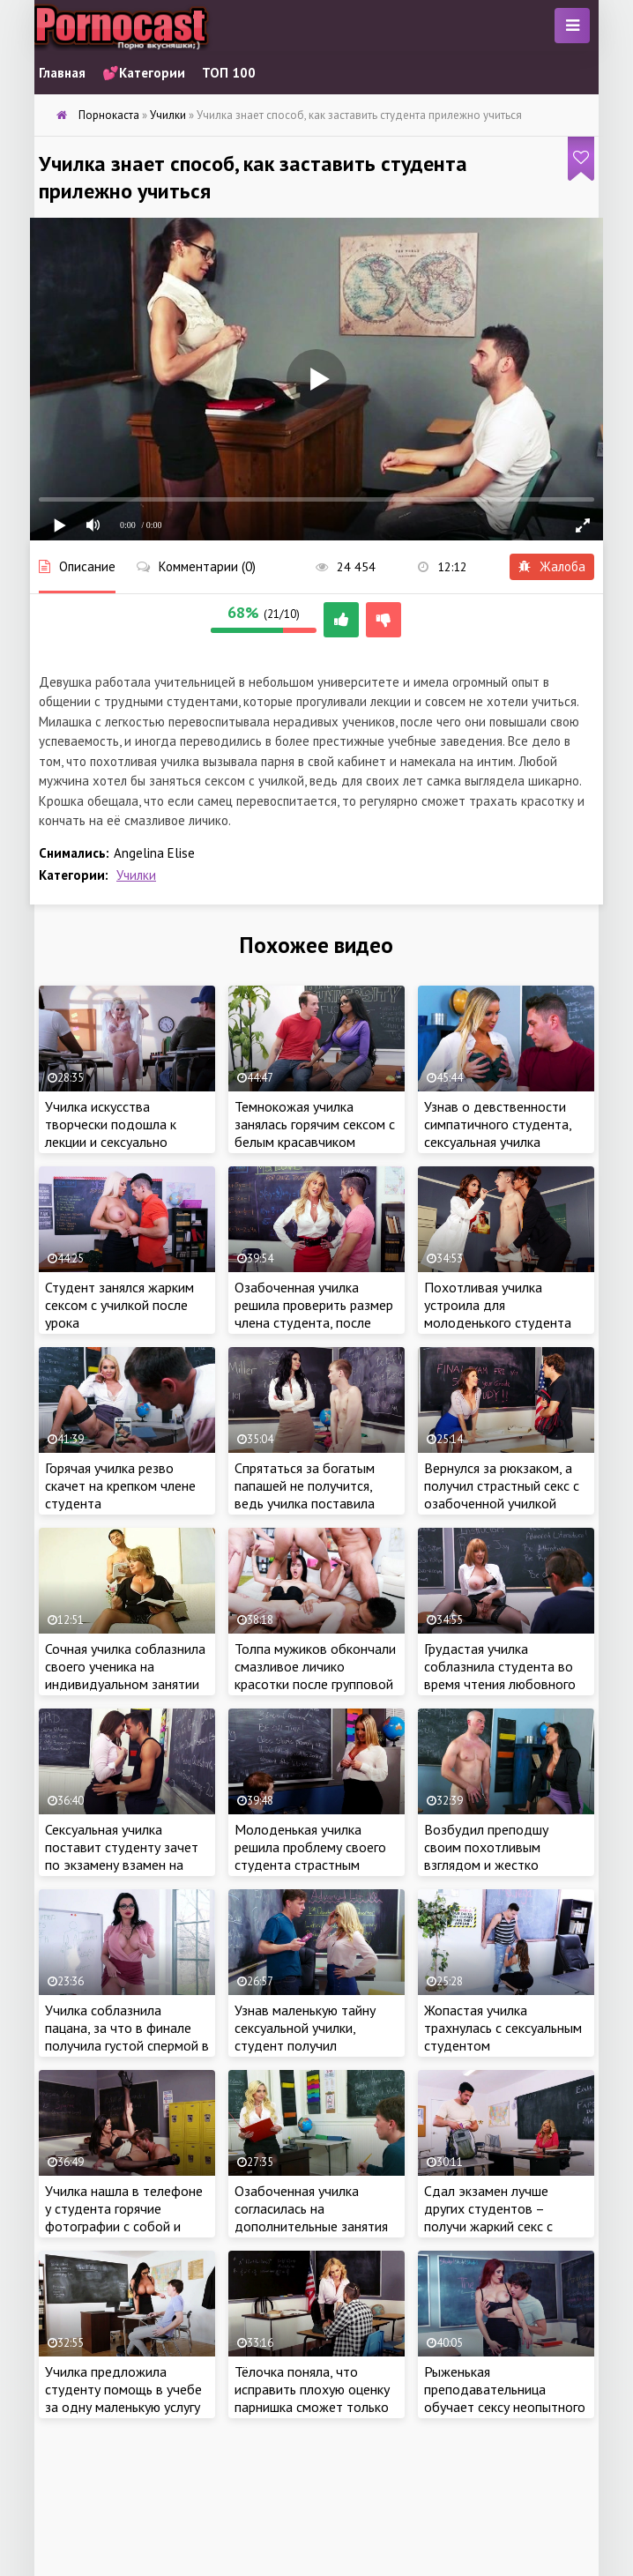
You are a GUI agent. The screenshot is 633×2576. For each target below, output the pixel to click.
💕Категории (143, 72)
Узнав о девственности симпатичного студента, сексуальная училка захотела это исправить (497, 1133)
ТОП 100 (229, 72)
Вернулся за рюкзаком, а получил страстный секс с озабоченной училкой (501, 1485)
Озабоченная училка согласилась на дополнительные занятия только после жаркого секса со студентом (311, 2226)
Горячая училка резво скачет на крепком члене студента (120, 1485)
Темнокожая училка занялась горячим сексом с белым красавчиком (315, 1124)
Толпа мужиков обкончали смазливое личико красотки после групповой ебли (315, 1675)
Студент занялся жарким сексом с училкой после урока (119, 1304)
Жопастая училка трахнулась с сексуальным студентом (503, 2027)
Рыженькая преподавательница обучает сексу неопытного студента (504, 2398)
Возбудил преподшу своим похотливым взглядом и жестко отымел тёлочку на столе (501, 1855)
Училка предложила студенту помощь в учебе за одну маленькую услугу (123, 2389)
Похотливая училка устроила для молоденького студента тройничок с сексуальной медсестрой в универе (500, 1322)
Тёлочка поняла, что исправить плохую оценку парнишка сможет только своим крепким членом (312, 2398)
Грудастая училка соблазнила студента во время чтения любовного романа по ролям (500, 1675)
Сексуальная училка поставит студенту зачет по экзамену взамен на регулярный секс (121, 1855)
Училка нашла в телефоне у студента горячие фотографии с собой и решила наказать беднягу (124, 2217)
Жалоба (551, 566)
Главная (62, 72)
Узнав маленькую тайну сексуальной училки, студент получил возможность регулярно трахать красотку (307, 2045)
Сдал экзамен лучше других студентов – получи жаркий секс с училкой (488, 2217)
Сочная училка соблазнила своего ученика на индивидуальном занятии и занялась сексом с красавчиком (125, 1684)
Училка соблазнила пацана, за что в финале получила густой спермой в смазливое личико (127, 2036)
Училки (136, 875)
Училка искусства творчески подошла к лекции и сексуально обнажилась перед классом (110, 1142)
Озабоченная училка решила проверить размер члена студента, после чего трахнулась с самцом (314, 1313)
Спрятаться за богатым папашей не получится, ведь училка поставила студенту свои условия (305, 1494)
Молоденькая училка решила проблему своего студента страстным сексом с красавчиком (310, 1855)
